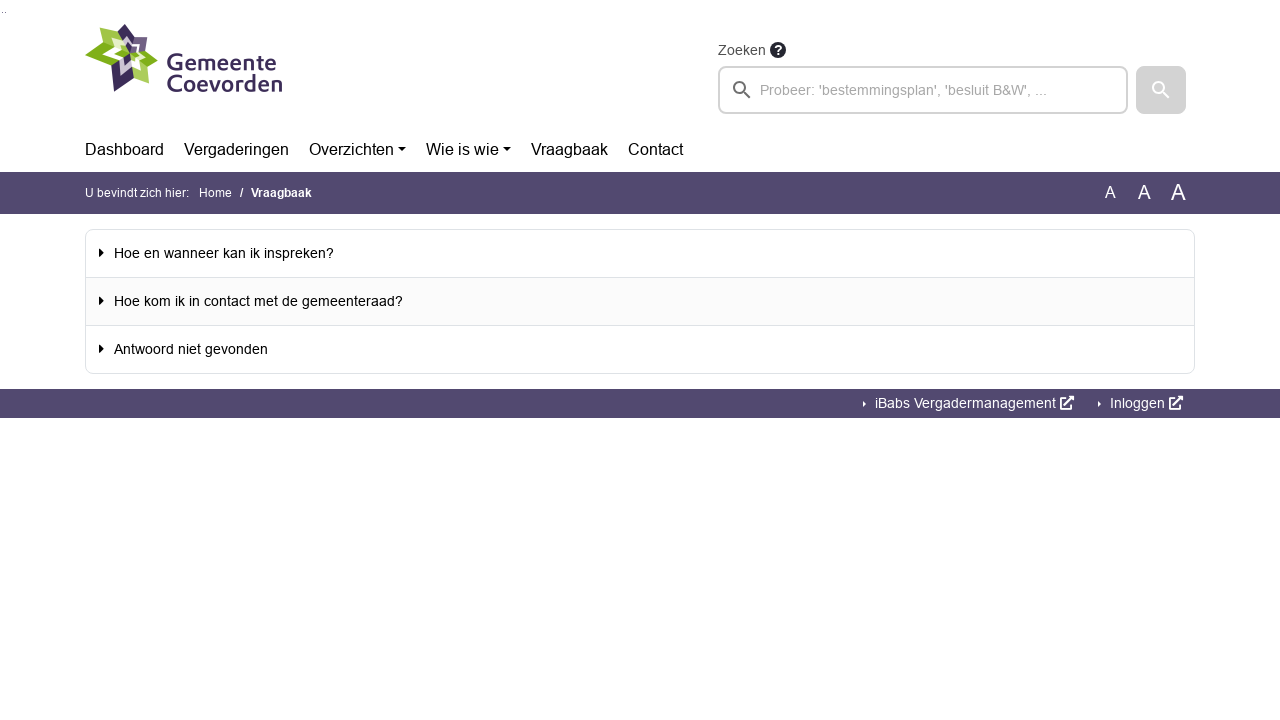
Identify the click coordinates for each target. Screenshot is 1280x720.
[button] (1161, 90)
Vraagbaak (569, 149)
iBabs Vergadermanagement (972, 403)
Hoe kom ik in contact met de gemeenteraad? (258, 301)
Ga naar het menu (5, 12)
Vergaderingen (236, 149)
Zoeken (742, 50)
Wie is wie (462, 149)
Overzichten (351, 149)
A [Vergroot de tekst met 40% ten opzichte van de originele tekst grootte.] (1178, 193)
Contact (655, 149)
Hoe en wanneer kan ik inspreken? (224, 253)
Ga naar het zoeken (2, 12)
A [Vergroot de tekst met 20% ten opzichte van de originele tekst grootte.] (1144, 192)
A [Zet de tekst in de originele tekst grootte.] (1110, 192)
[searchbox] (923, 90)
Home (215, 193)
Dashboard (124, 149)
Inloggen (1144, 403)
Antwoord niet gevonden (191, 349)
